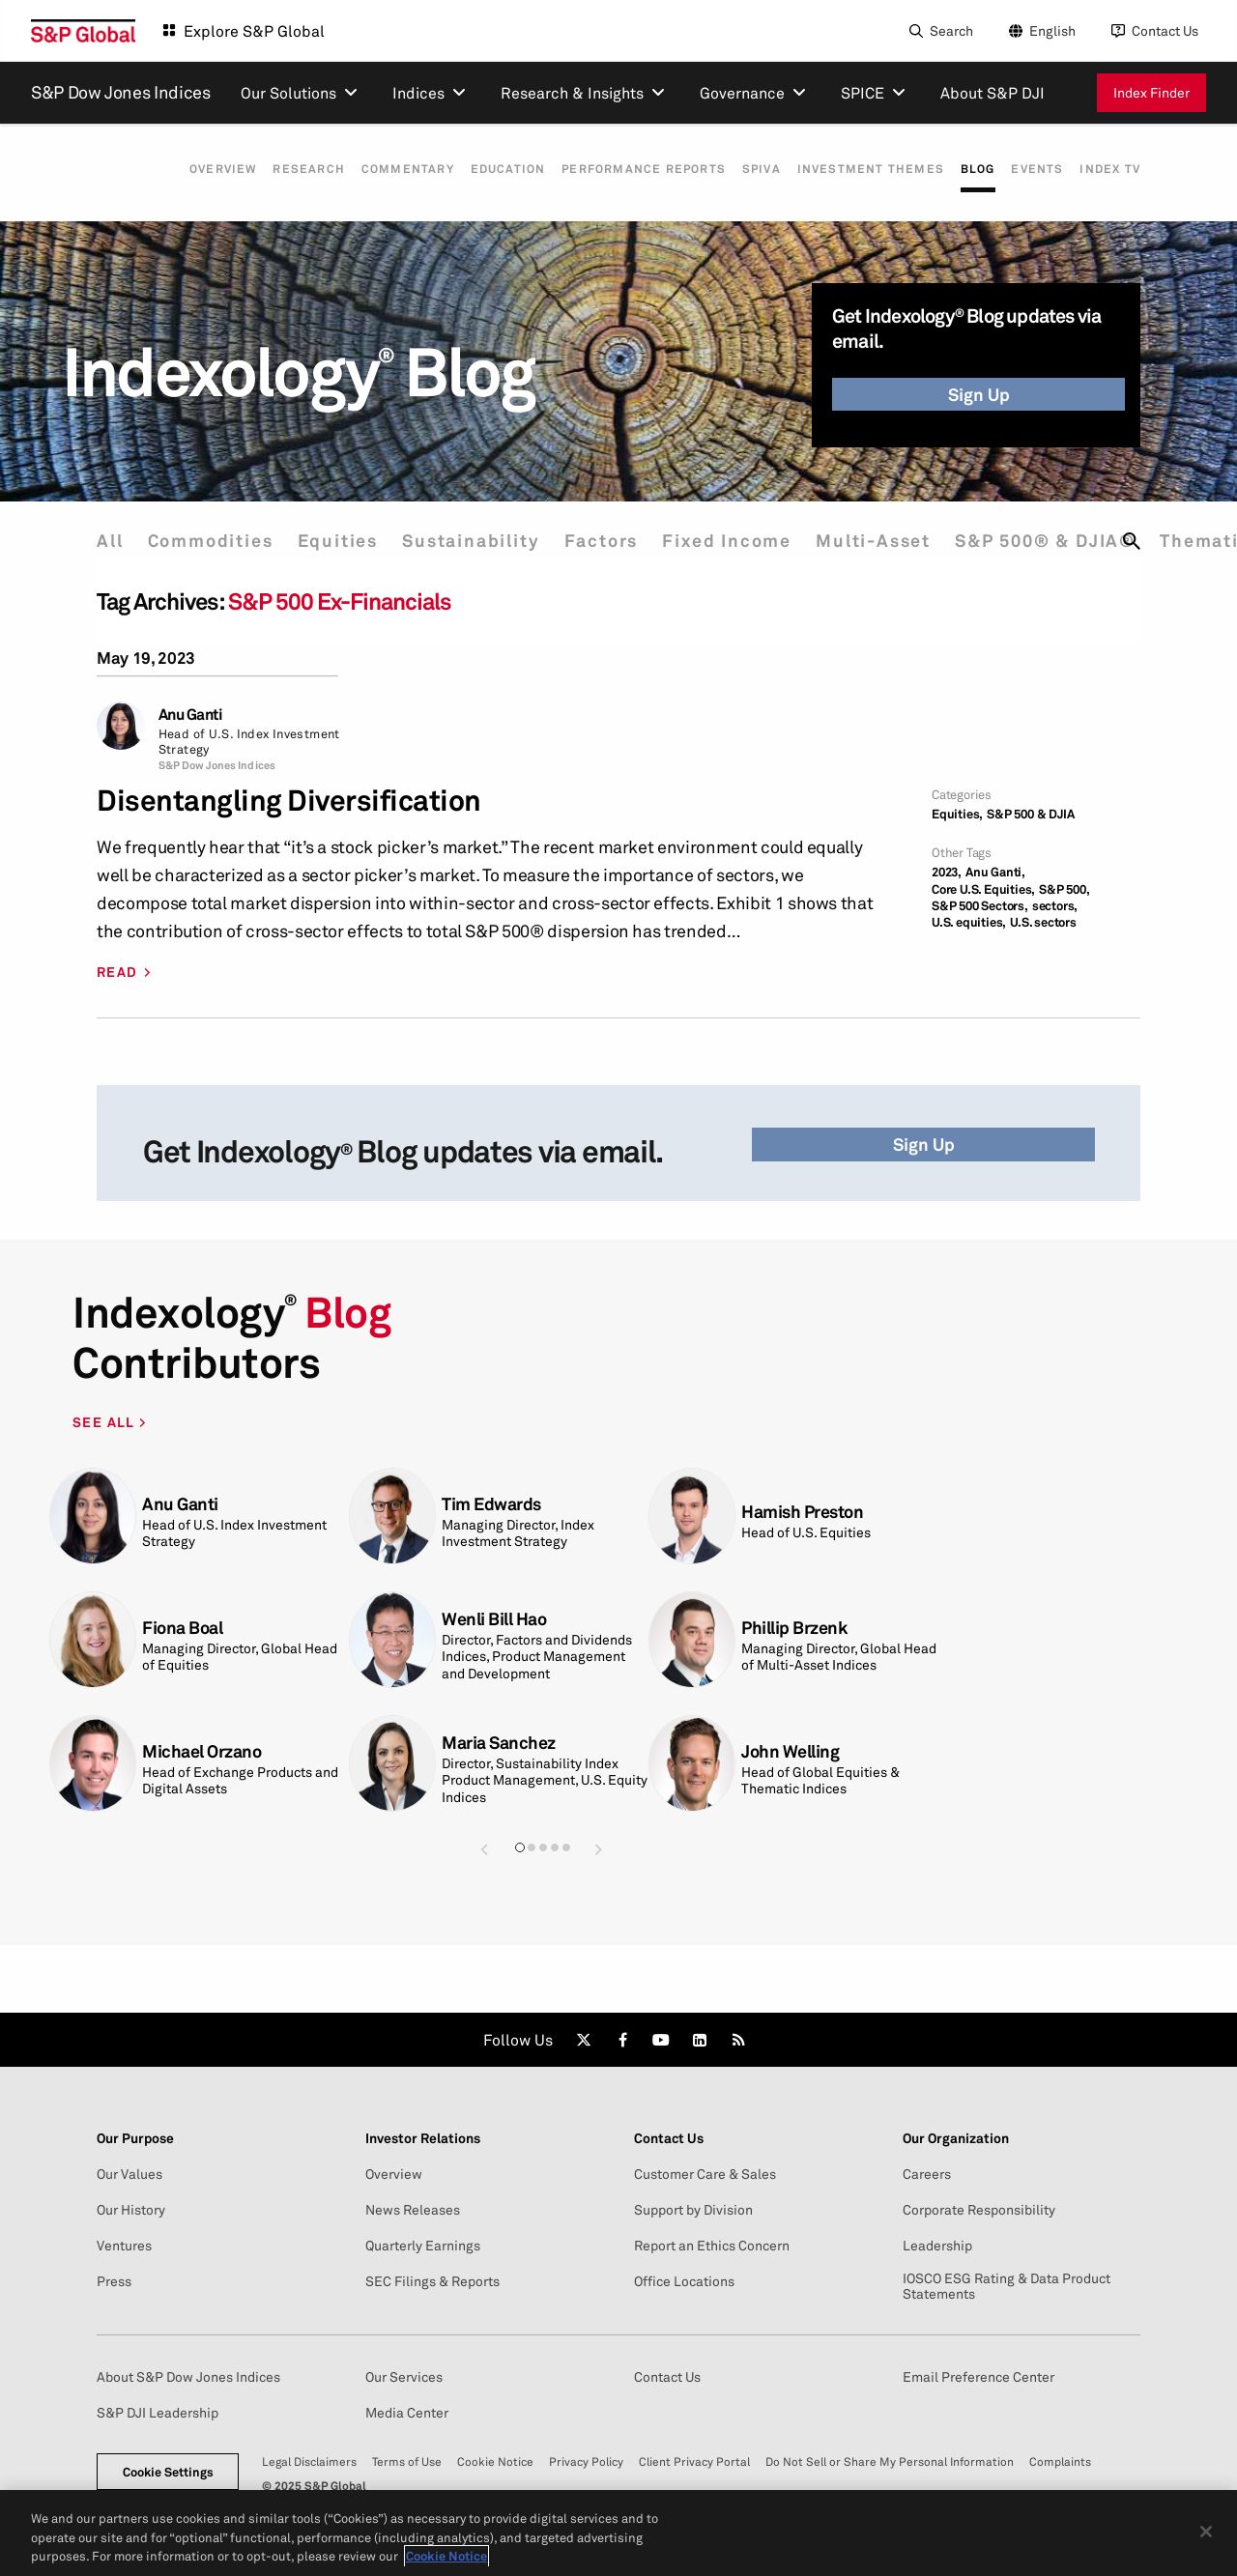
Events (1033, 169)
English (1052, 30)
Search (951, 30)
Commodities (214, 540)
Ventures (124, 2245)
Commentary (380, 169)
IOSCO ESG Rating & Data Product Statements (1006, 2286)
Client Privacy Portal (694, 2461)
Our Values (129, 2174)
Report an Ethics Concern (712, 2245)
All (110, 540)
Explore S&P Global (254, 31)
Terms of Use (407, 2461)
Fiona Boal (182, 1627)
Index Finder (1151, 92)
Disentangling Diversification (289, 800)
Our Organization (956, 2138)
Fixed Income (746, 540)
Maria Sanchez (499, 1742)
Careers (927, 2174)
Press (114, 2281)
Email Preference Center (978, 2377)
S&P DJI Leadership (157, 2412)
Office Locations (684, 2281)
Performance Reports (624, 169)
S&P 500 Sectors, (980, 906)
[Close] (1206, 2542)
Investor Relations (422, 2138)
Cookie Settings (168, 2471)
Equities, (957, 814)
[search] (1131, 541)
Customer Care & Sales (705, 2174)
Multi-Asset (896, 540)
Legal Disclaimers (309, 2461)
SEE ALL (105, 1422)
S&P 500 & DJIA (1030, 814)
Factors (617, 540)
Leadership (937, 2245)
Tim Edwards (491, 1504)
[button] (484, 1849)
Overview (188, 169)
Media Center (406, 2412)
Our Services (404, 2377)
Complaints (1060, 2461)
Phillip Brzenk (794, 1627)
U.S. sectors (1043, 922)
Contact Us (1165, 30)
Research (278, 169)
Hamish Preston (802, 1512)
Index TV (1109, 169)
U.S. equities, (969, 922)
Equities (345, 540)
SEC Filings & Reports (432, 2281)
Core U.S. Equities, (983, 889)
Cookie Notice (495, 2461)
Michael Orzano (201, 1751)
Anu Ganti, (995, 872)
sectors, (1055, 906)
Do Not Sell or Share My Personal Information (889, 2461)
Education (485, 169)
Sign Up (979, 394)
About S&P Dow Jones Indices (188, 2377)
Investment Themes (859, 169)
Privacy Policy (586, 2461)
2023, (947, 872)
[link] (583, 2039)
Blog (970, 168)
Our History (131, 2210)
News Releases (412, 2210)
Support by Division (693, 2210)
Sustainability (482, 540)
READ (117, 972)
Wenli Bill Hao (494, 1619)
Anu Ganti (190, 714)
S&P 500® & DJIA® (1072, 540)
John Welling (790, 1751)
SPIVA (746, 169)
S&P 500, (1064, 889)
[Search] (939, 31)
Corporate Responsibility (979, 2210)
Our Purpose (135, 2138)
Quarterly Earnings (422, 2245)
